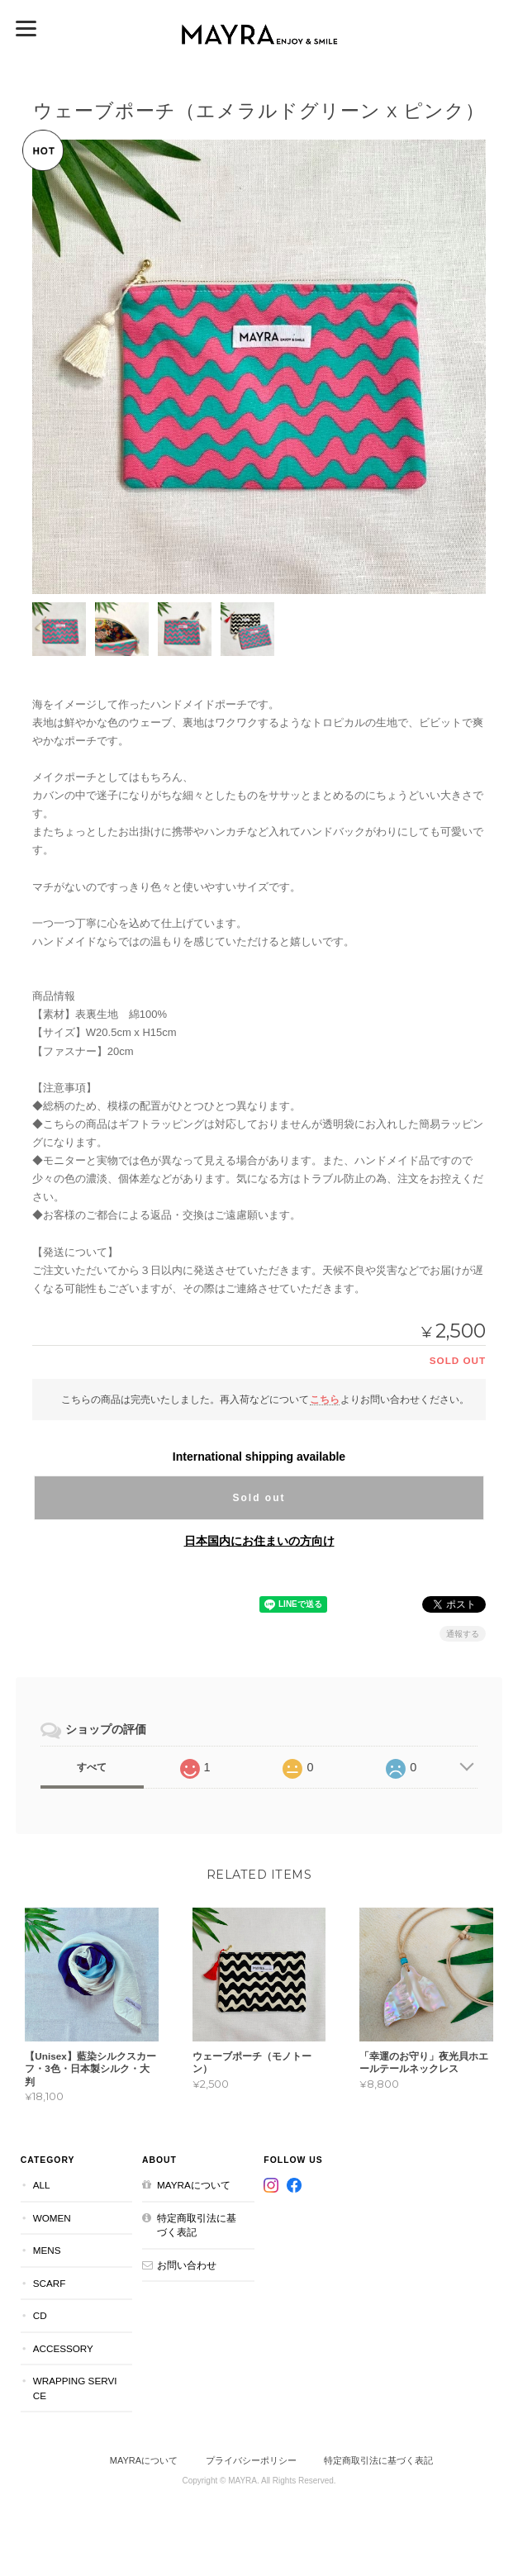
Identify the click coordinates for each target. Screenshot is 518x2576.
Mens (47, 2250)
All (41, 2184)
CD (40, 2315)
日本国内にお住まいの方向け (259, 1540)
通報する (462, 1633)
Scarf (49, 2283)
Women (52, 2217)
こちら (325, 1399)
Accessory (63, 2348)
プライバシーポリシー (251, 2460)
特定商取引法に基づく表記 (196, 2224)
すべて (92, 1767)
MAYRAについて (193, 2184)
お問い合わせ (186, 2265)
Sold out (259, 1498)
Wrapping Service (75, 2388)
